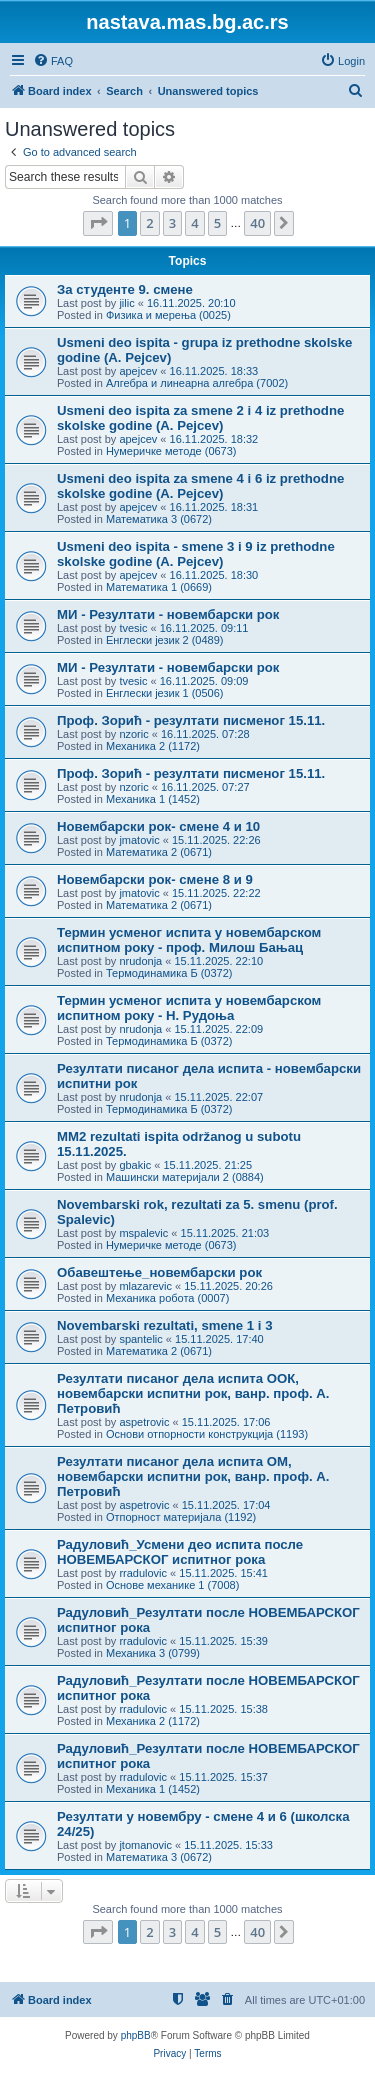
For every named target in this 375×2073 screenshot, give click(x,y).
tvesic (133, 628)
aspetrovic (144, 1422)
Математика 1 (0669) (159, 587)
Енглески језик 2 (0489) (165, 640)
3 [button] (172, 223)
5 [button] (217, 223)
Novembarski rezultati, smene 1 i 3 (165, 1325)
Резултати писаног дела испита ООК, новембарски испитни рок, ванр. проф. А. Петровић (193, 1393)
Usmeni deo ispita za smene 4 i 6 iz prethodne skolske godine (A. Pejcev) (200, 486)
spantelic (140, 1339)
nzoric (133, 734)
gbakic (135, 1165)
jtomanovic (145, 1845)
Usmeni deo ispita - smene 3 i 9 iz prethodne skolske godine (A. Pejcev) (196, 554)
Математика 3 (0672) (159, 519)
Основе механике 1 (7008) (172, 1585)
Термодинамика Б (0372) (169, 973)
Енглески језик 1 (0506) (165, 693)
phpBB (136, 2035)
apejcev (138, 371)
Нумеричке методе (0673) (171, 451)
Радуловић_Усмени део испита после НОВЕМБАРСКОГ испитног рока (180, 1552)
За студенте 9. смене (125, 289)
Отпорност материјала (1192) (181, 1517)
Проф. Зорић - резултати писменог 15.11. (191, 720)
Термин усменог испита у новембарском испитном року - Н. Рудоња (189, 1008)
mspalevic (143, 1233)
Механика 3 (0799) (153, 1653)
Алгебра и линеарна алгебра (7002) (197, 383)
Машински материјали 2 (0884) (185, 1177)
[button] (98, 223)
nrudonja (140, 961)
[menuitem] (53, 61)
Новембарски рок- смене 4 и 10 (158, 826)
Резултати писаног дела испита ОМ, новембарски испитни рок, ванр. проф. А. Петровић (193, 1476)
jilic (126, 303)
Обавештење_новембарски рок (159, 1272)
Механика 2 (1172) (153, 746)
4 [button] (194, 223)
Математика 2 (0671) (159, 852)
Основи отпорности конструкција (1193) (207, 1434)
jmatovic (139, 840)
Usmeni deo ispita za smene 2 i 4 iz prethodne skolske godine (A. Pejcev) (200, 418)
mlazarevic (145, 1286)
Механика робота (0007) (167, 1298)
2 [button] (149, 223)
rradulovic (143, 1573)
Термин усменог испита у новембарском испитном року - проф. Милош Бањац (189, 940)
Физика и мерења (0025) (168, 315)
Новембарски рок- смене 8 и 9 (155, 879)
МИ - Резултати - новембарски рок (168, 614)
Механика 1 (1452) (153, 799)
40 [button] (257, 223)
